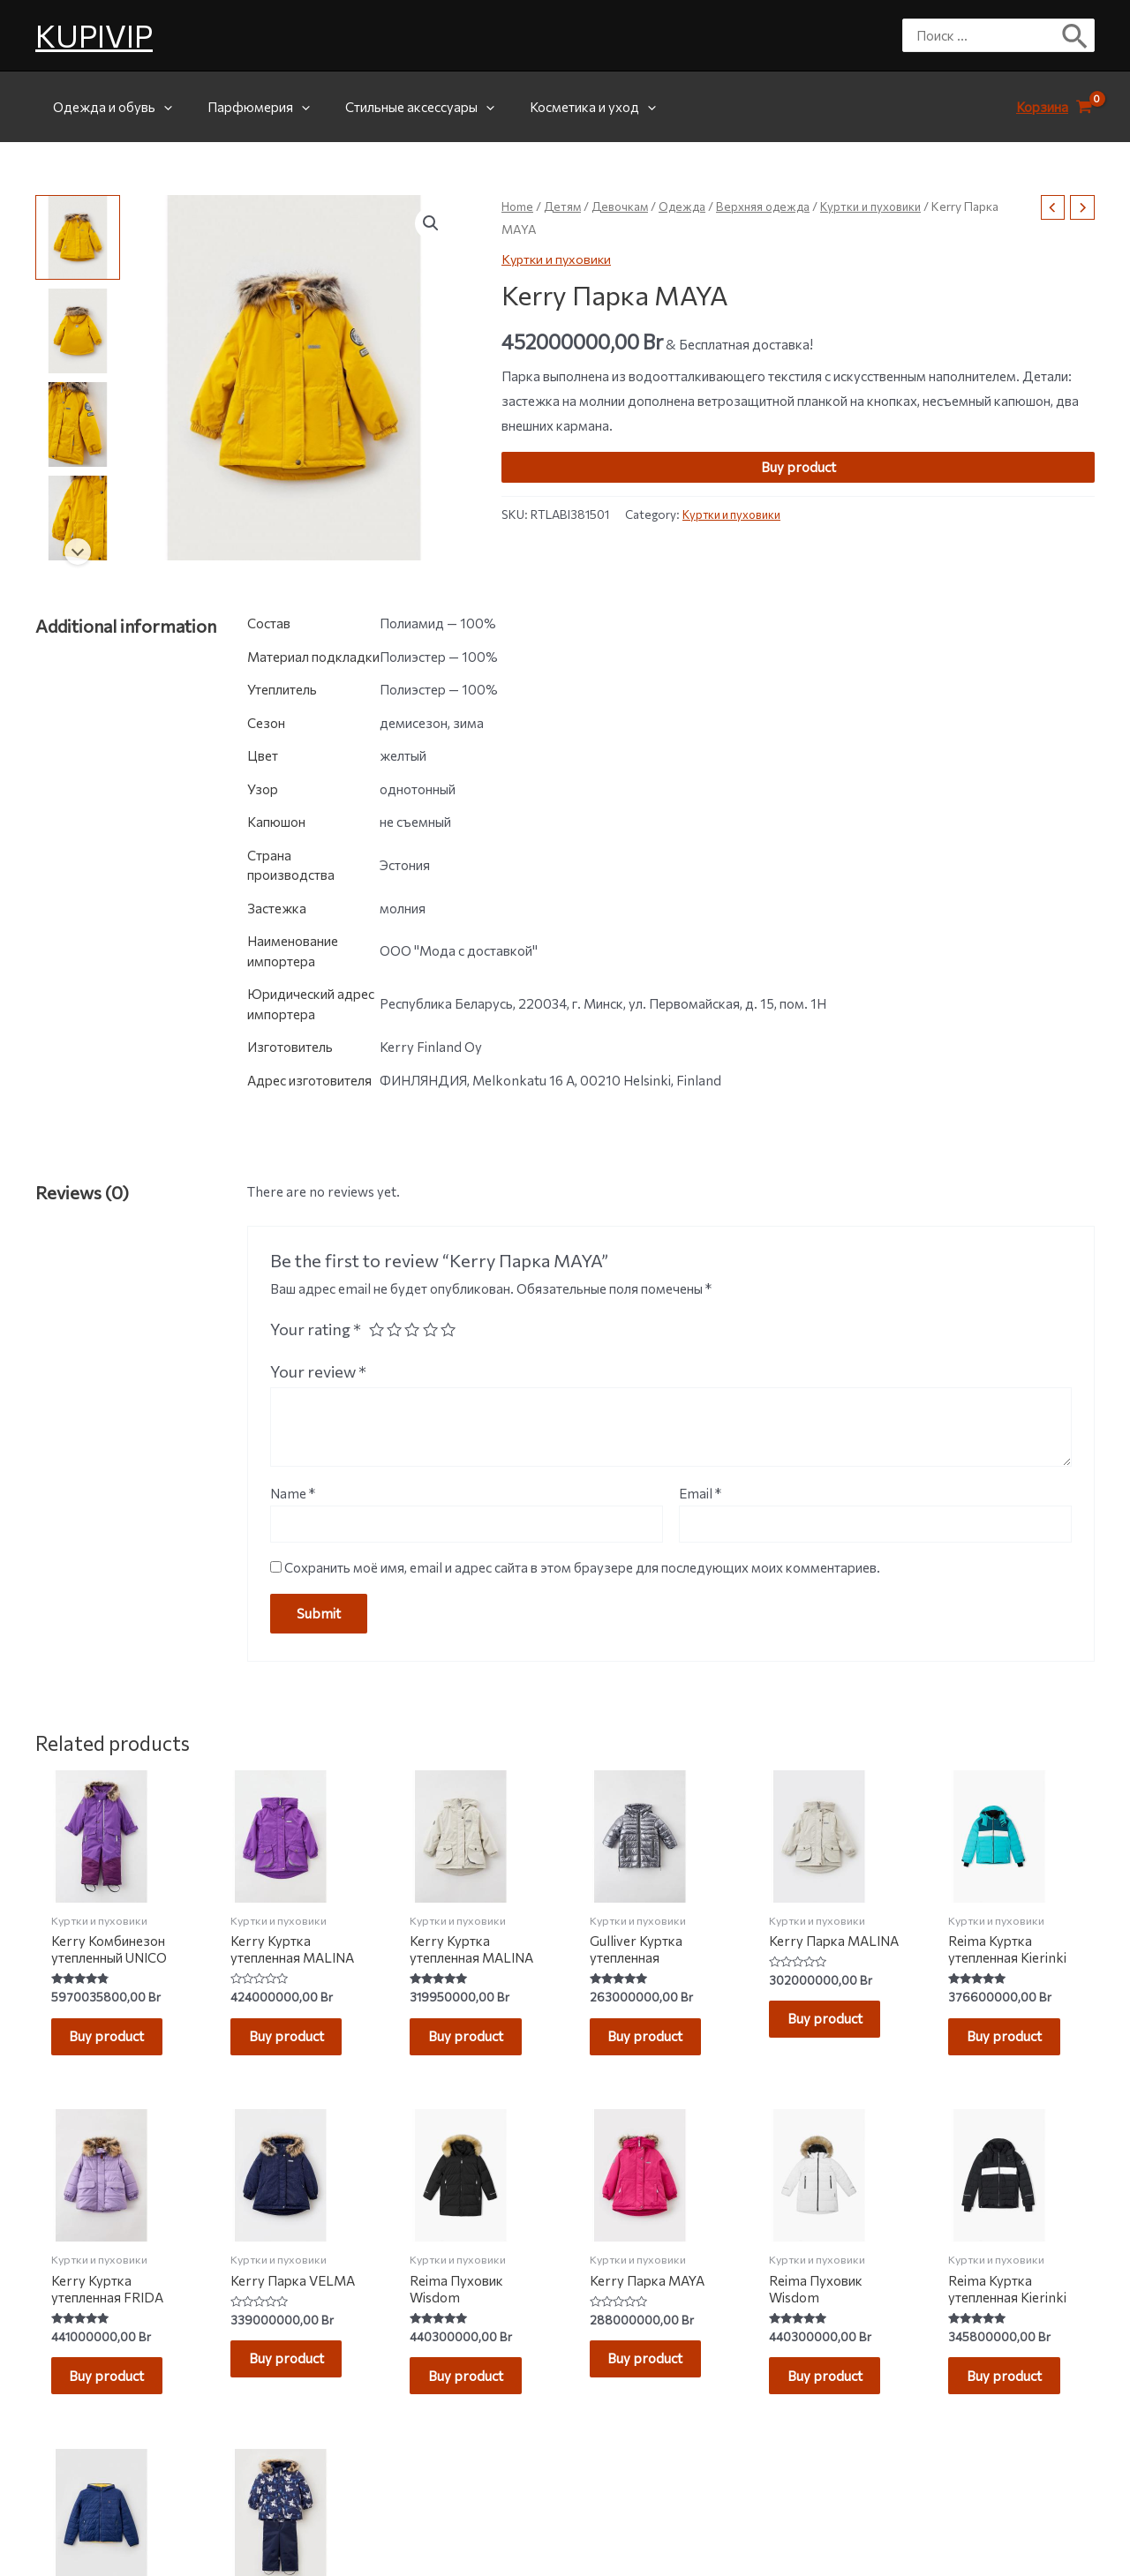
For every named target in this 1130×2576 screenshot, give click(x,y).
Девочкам (623, 206)
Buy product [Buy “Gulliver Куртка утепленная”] (653, 2041)
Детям (565, 206)
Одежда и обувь (108, 106)
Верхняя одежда (771, 206)
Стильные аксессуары (397, 106)
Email (700, 1493)
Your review (318, 1371)
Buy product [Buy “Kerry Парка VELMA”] (294, 2373)
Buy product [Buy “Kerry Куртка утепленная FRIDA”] (115, 2390)
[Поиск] (1075, 35)
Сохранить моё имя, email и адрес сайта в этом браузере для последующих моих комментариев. (582, 1568)
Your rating (315, 1329)
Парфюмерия (245, 106)
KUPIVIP (94, 35)
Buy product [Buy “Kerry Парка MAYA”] (653, 2373)
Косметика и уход (562, 106)
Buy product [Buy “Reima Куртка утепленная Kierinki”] (1013, 2041)
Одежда (687, 206)
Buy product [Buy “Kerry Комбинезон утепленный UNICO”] (115, 2041)
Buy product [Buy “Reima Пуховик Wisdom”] (474, 2390)
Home (518, 206)
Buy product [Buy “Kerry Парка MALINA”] (832, 2024)
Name (292, 1493)
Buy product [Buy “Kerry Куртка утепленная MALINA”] (294, 2041)
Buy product (798, 467)
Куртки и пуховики (884, 206)
